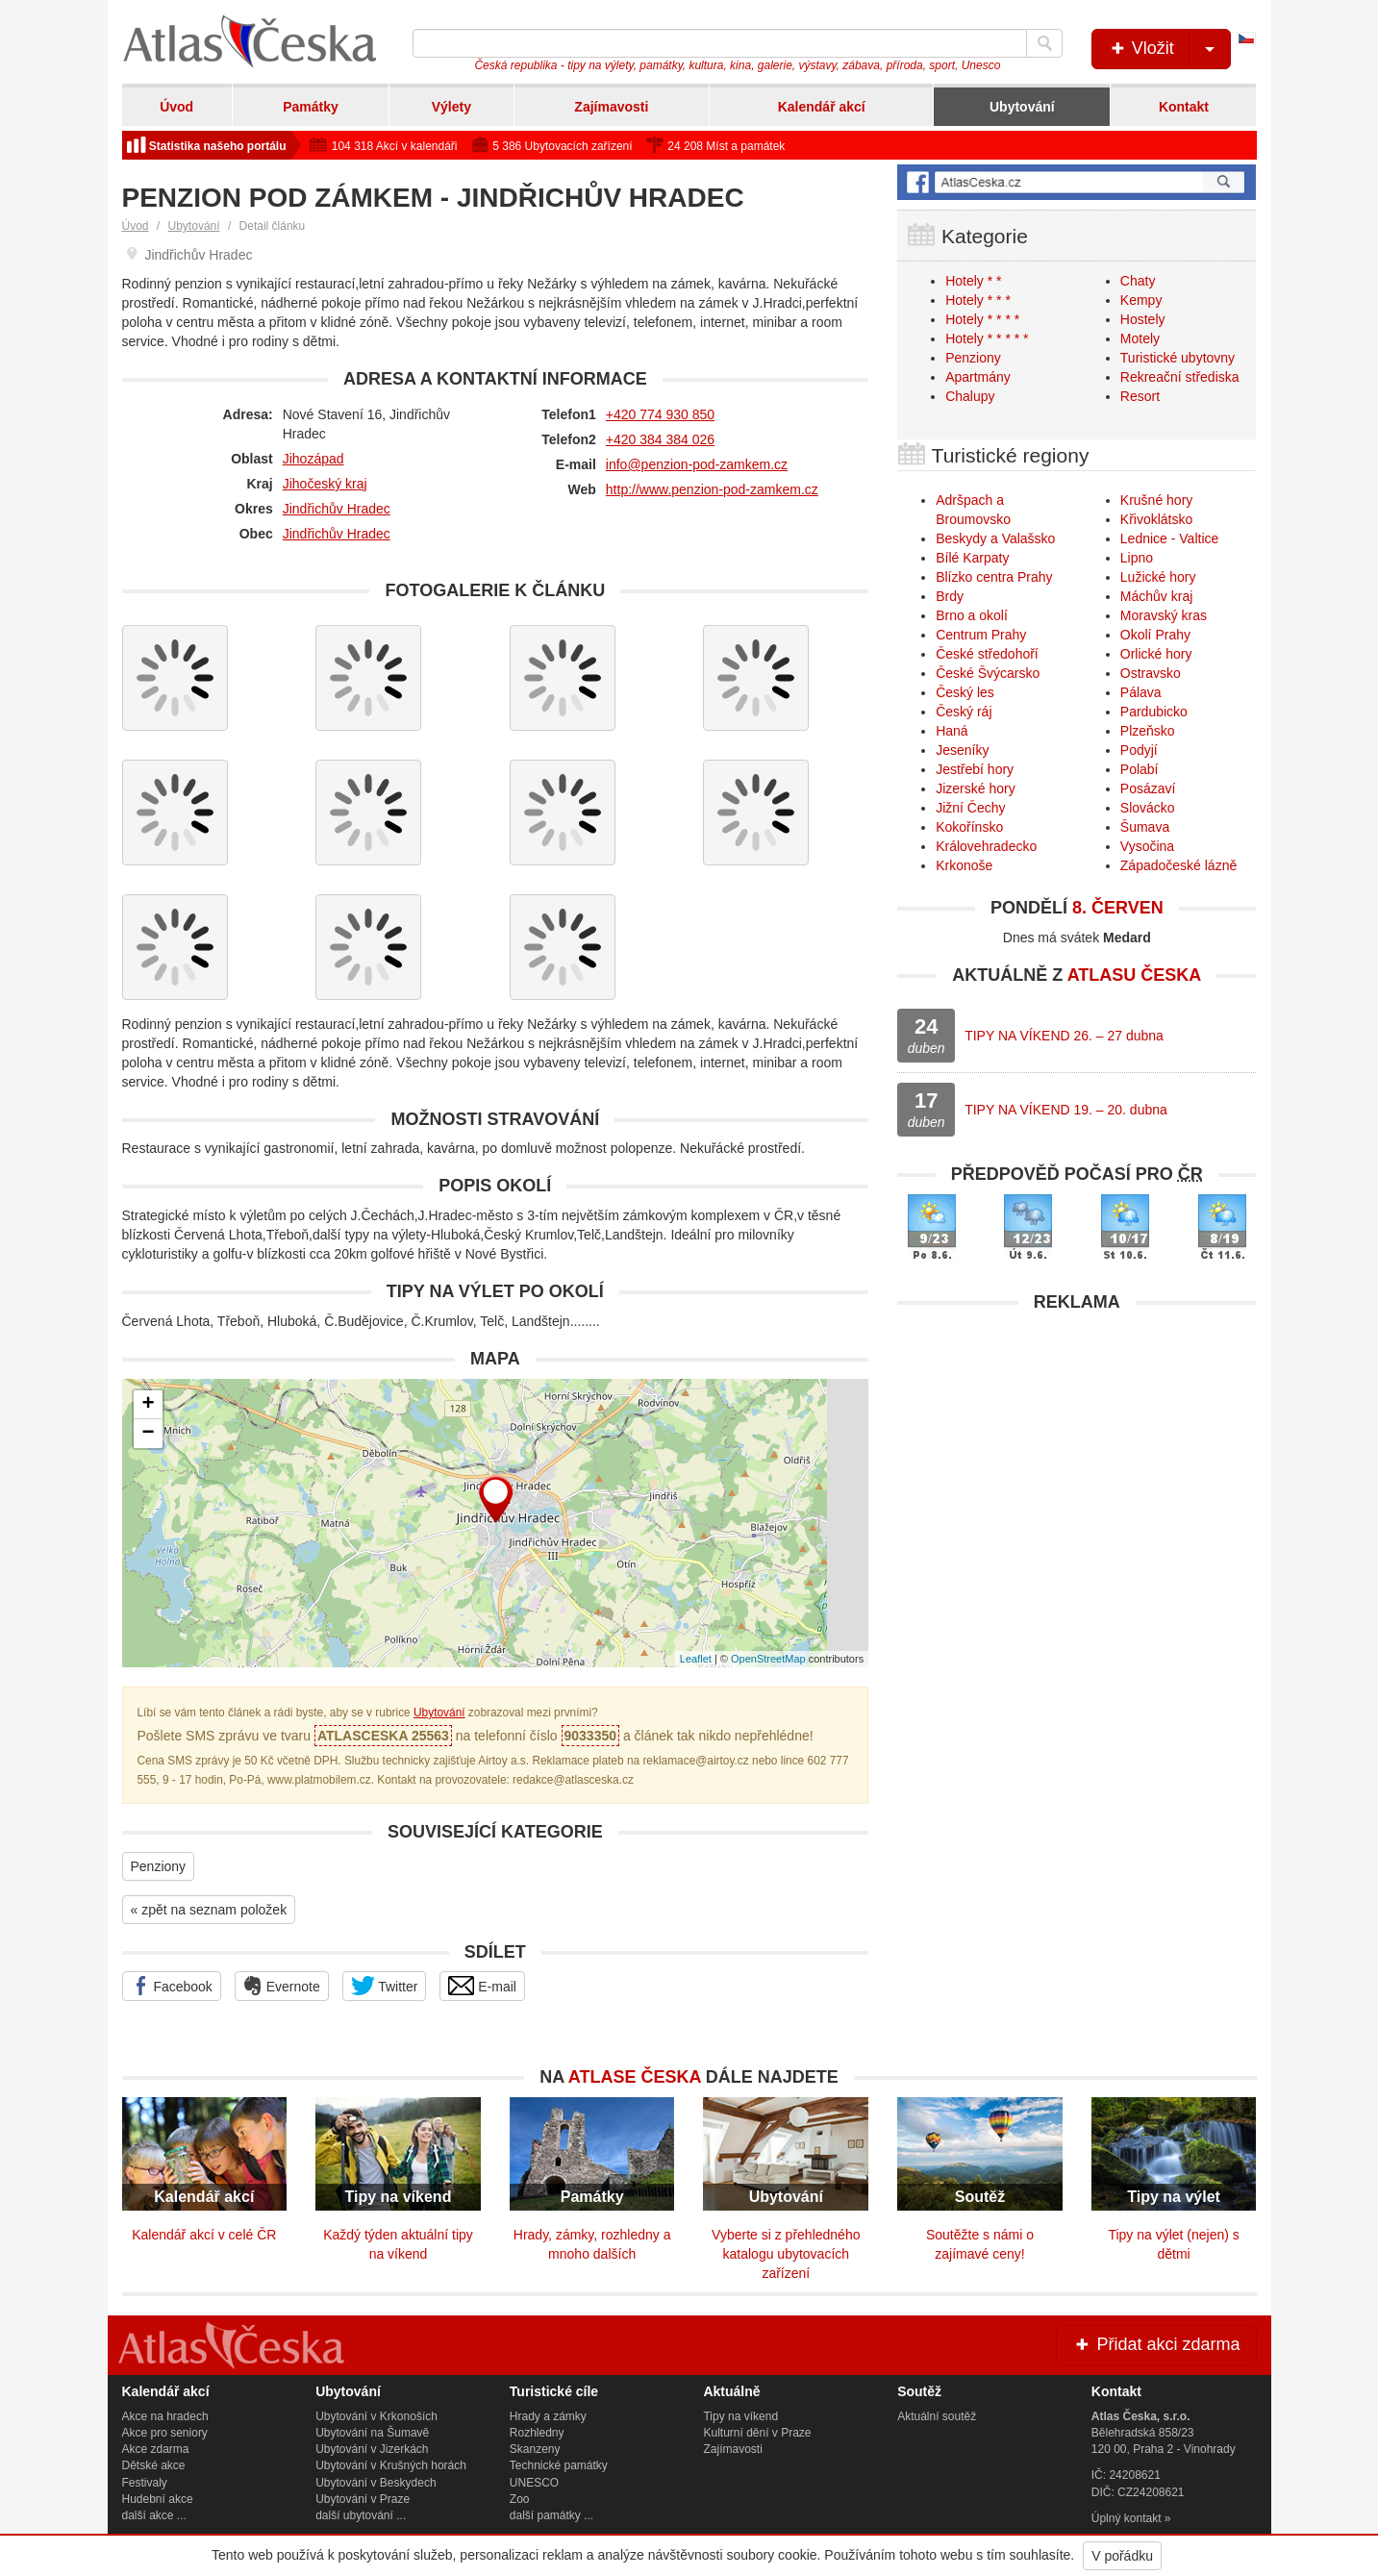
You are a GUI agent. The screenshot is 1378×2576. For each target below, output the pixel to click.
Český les (965, 692)
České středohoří (987, 654)
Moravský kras (1163, 615)
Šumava (1144, 827)
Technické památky (559, 2465)
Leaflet (696, 1658)
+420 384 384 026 (660, 439)
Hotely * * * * (982, 319)
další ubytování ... (360, 2515)
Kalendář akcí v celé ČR (204, 2234)
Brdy (950, 596)
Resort (1140, 396)
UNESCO (534, 2482)
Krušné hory (1156, 500)
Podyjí (1139, 750)
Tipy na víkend (740, 2416)
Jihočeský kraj (325, 483)
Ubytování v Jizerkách (371, 2449)
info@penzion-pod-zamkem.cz (697, 464)
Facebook (172, 1985)
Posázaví (1148, 788)
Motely (1140, 338)
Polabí (1139, 769)
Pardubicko (1154, 711)
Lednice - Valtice (1169, 538)
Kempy (1141, 300)
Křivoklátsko (1156, 519)
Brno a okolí (972, 615)
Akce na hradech (165, 2416)
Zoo (520, 2499)
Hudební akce (157, 2499)
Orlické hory (1156, 654)
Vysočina (1147, 846)
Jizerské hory (975, 788)
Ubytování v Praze (362, 2499)
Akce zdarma (155, 2449)
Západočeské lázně (1178, 865)
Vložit (1169, 49)
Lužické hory (1158, 577)
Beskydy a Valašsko (995, 538)
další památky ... (551, 2515)
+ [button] (147, 1404)
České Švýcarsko (988, 673)
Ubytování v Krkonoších (376, 2416)
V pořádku (1122, 2555)
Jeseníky (962, 750)
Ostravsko (1150, 673)
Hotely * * (973, 280)
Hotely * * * (978, 300)
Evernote (281, 1985)
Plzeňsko (1147, 730)
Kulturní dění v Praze (757, 2432)
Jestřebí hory (975, 769)
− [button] (147, 1433)
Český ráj (963, 711)
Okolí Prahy (1155, 634)
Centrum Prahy (981, 634)
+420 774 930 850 (660, 414)
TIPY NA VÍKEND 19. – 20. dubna (1066, 1109)
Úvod (176, 106)
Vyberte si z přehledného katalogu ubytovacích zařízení (786, 2254)
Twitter (384, 1985)
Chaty (1138, 280)
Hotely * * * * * (986, 338)
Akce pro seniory (165, 2432)
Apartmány (978, 377)
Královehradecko (986, 846)
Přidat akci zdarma (1156, 2344)
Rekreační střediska (1180, 377)
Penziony (159, 1866)
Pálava (1141, 692)
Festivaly (144, 2482)
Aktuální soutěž (936, 2416)
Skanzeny (535, 2449)
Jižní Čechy (970, 807)
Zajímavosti (611, 106)
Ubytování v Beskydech (375, 2482)
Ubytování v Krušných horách (390, 2465)
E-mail (482, 1985)
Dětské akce (154, 2465)
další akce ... (154, 2515)
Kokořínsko (969, 827)
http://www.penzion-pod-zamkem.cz (712, 489)
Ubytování (1022, 106)
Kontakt (1184, 106)
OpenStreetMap (768, 1658)
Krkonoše (964, 865)
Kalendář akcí (821, 106)
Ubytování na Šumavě (372, 2432)
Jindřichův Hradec (336, 508)
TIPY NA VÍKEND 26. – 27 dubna (1064, 1035)
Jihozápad (313, 458)
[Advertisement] (1076, 1456)
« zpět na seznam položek (209, 1909)
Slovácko (1147, 807)
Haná (951, 730)
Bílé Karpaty (972, 557)
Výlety (451, 106)
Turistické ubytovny (1177, 357)
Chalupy (969, 396)
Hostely (1142, 319)
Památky (310, 106)
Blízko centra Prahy (994, 577)
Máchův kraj (1156, 596)
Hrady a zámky (548, 2416)
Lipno (1136, 557)
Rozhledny (537, 2432)
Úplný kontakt (1126, 2518)
